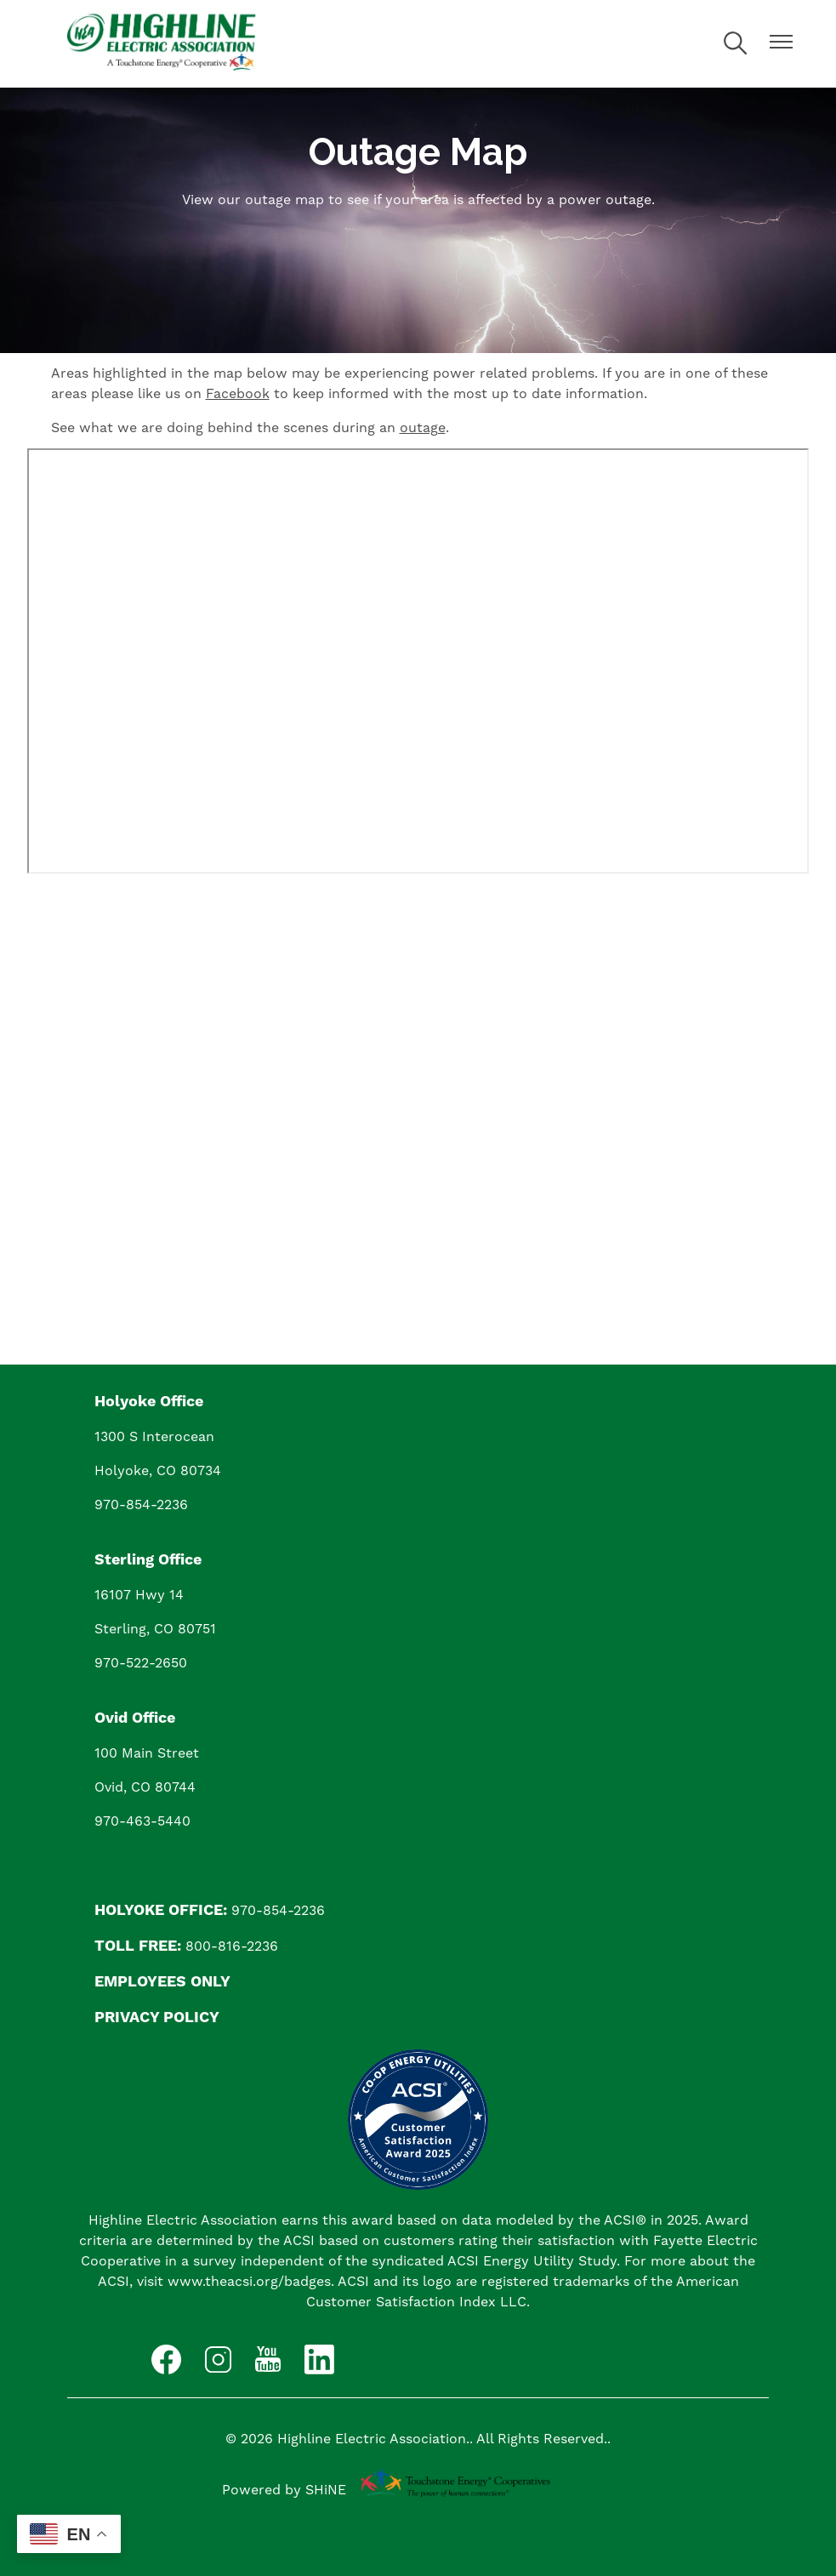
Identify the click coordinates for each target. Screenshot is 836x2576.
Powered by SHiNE (284, 2490)
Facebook (238, 393)
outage (423, 427)
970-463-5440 (142, 1821)
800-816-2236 (231, 1946)
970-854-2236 (141, 1504)
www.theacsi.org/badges (249, 2281)
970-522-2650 (140, 1663)
